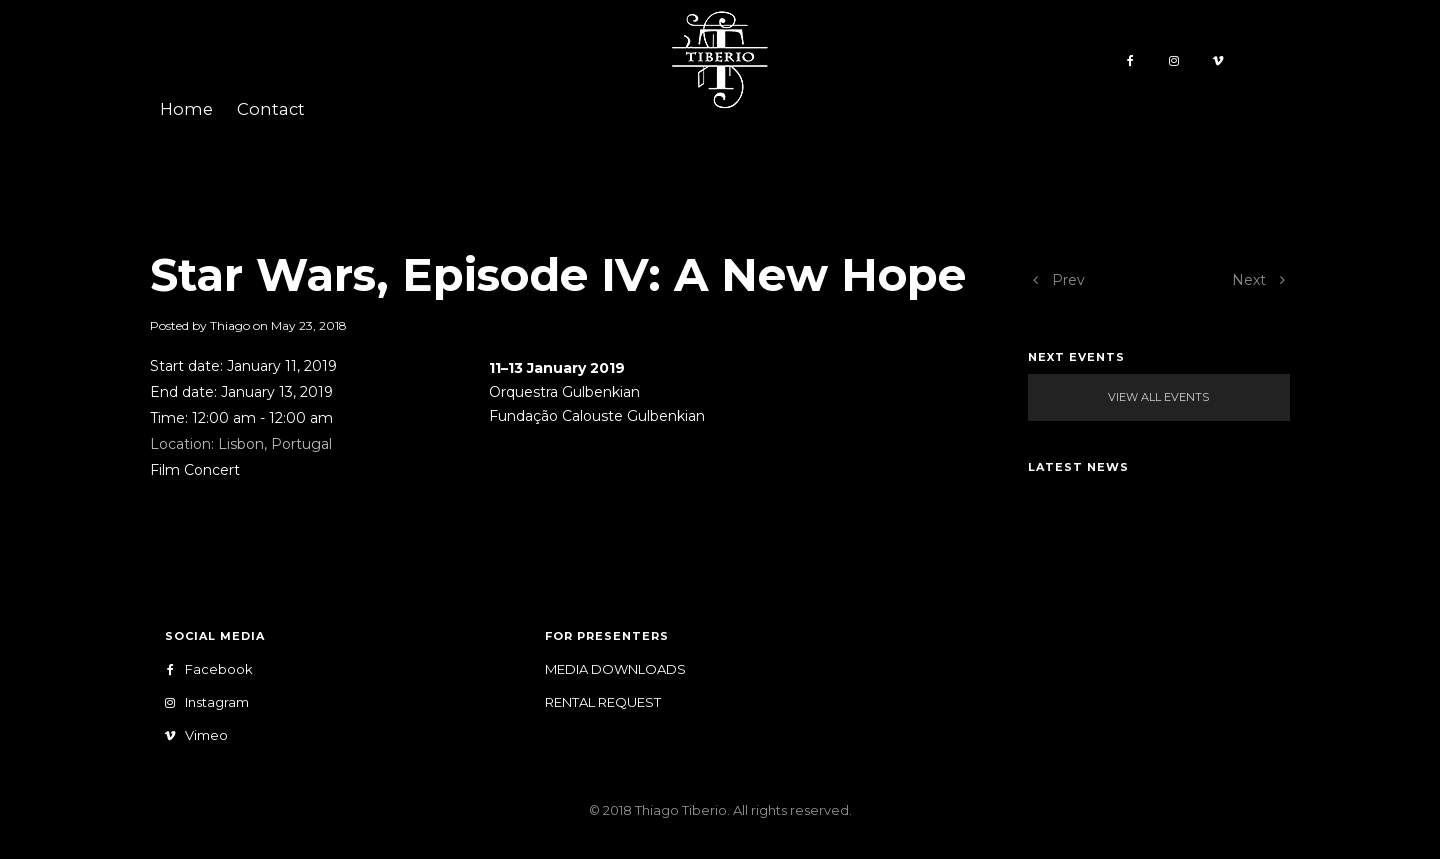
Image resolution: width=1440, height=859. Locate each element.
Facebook (212, 669)
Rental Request (603, 702)
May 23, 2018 (309, 325)
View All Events (1158, 397)
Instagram (210, 702)
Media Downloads (615, 669)
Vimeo (200, 735)
